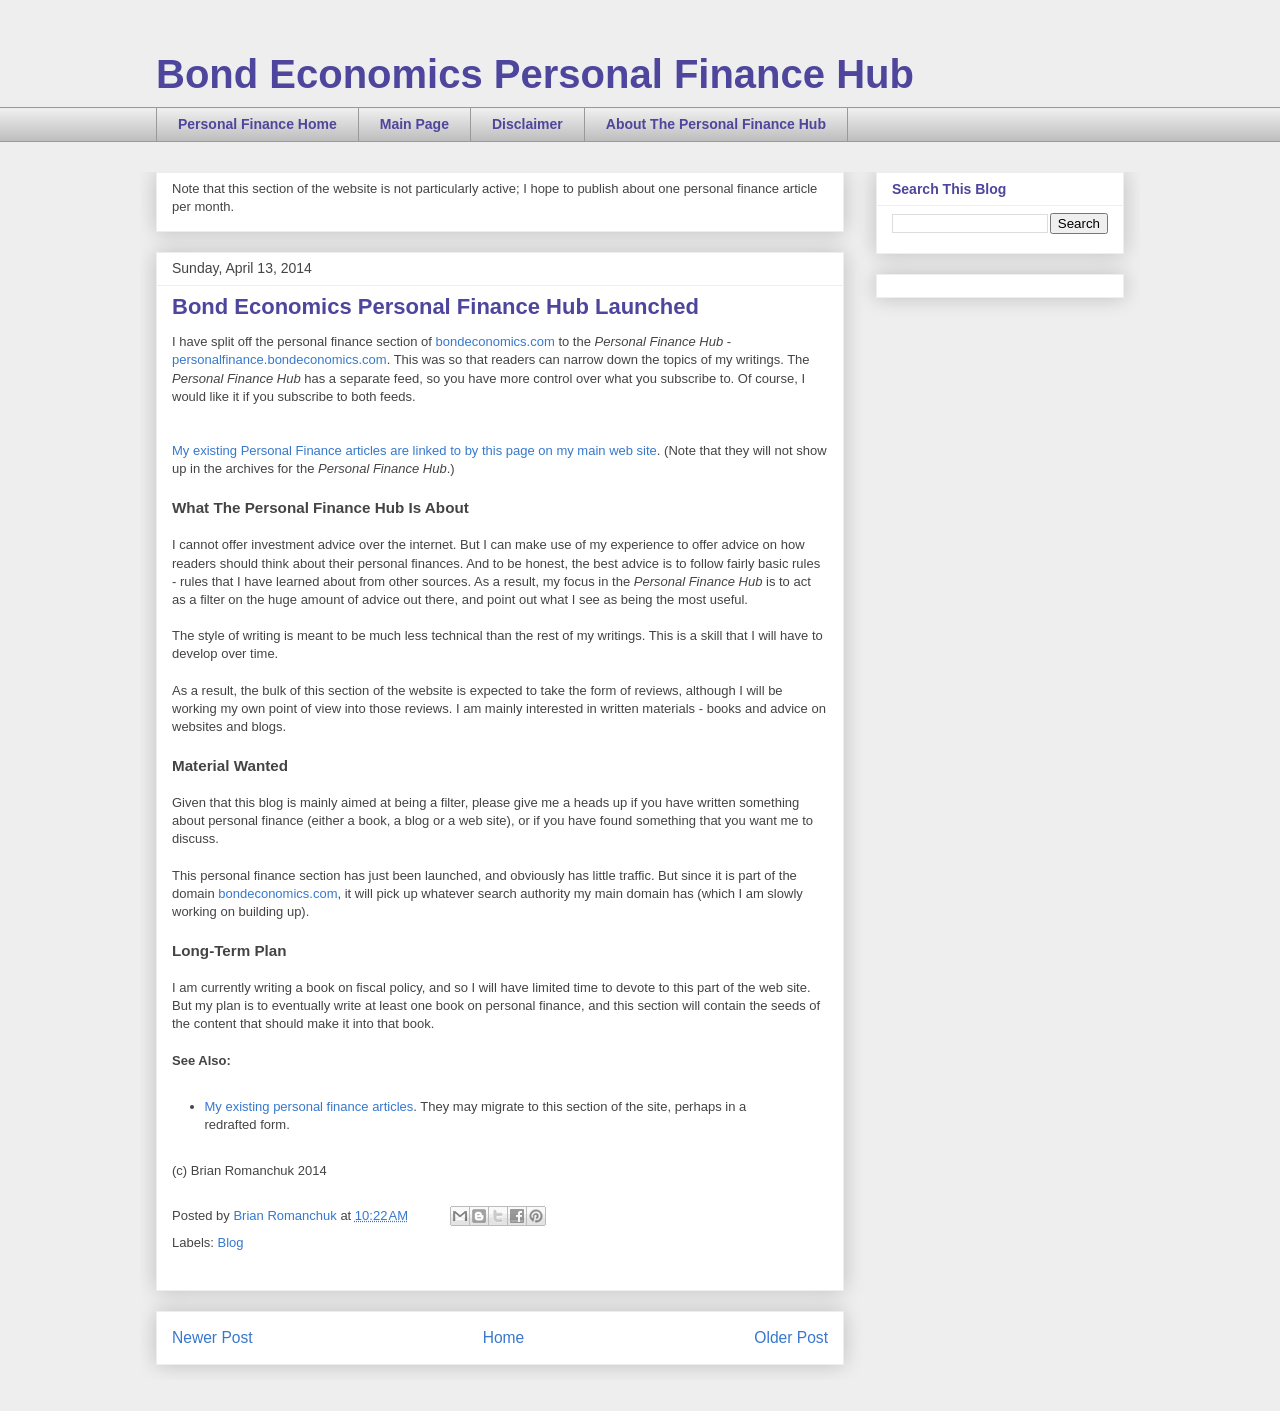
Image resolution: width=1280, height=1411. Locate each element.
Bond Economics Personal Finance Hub (535, 74)
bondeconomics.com (495, 341)
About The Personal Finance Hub (716, 124)
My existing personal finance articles (309, 1106)
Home (504, 1337)
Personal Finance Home (257, 124)
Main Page (414, 124)
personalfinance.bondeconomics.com (279, 359)
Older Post (791, 1337)
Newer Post (212, 1337)
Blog (231, 1242)
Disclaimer (527, 124)
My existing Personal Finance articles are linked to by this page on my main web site (414, 450)
